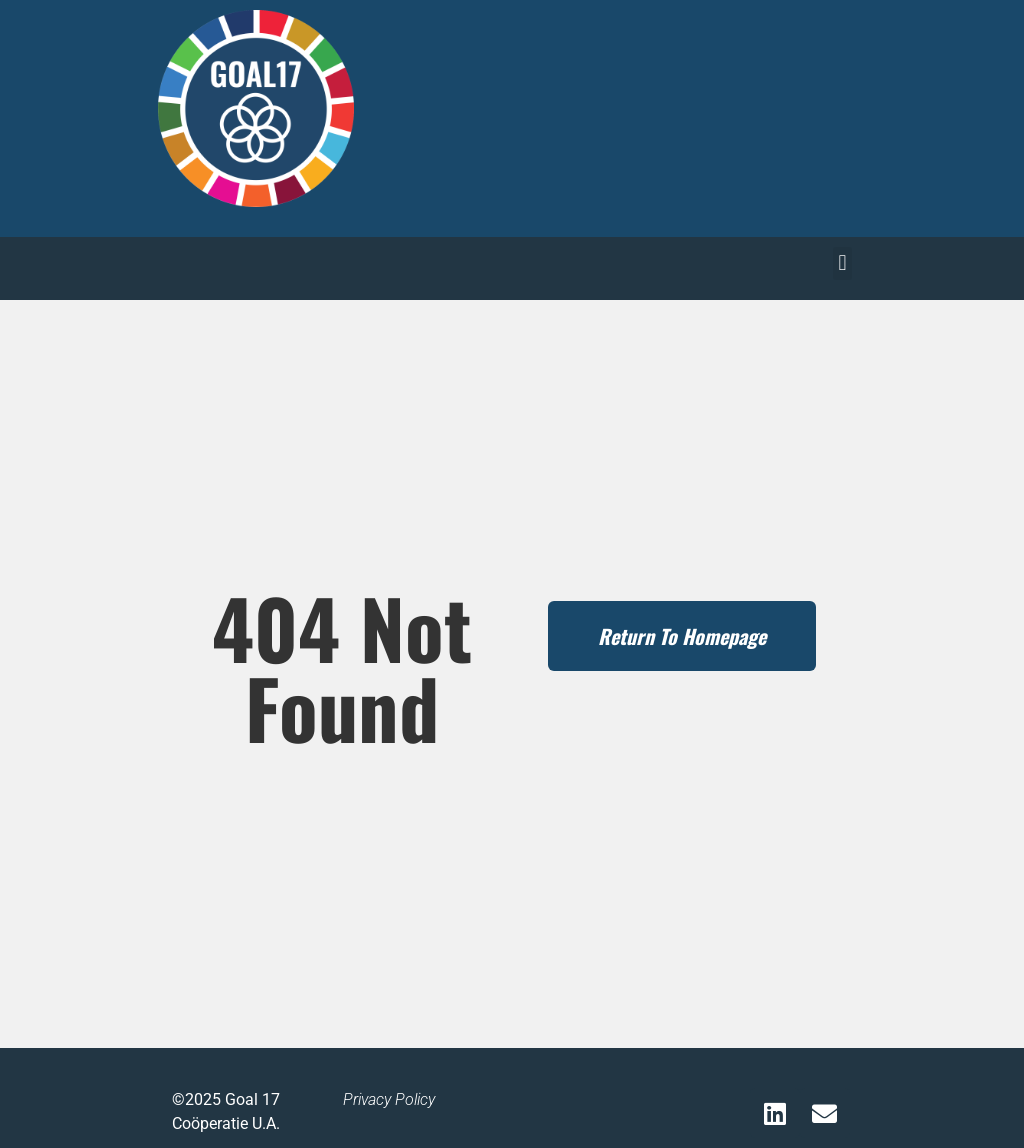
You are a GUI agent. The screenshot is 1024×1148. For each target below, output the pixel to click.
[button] (842, 263)
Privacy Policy (389, 1099)
